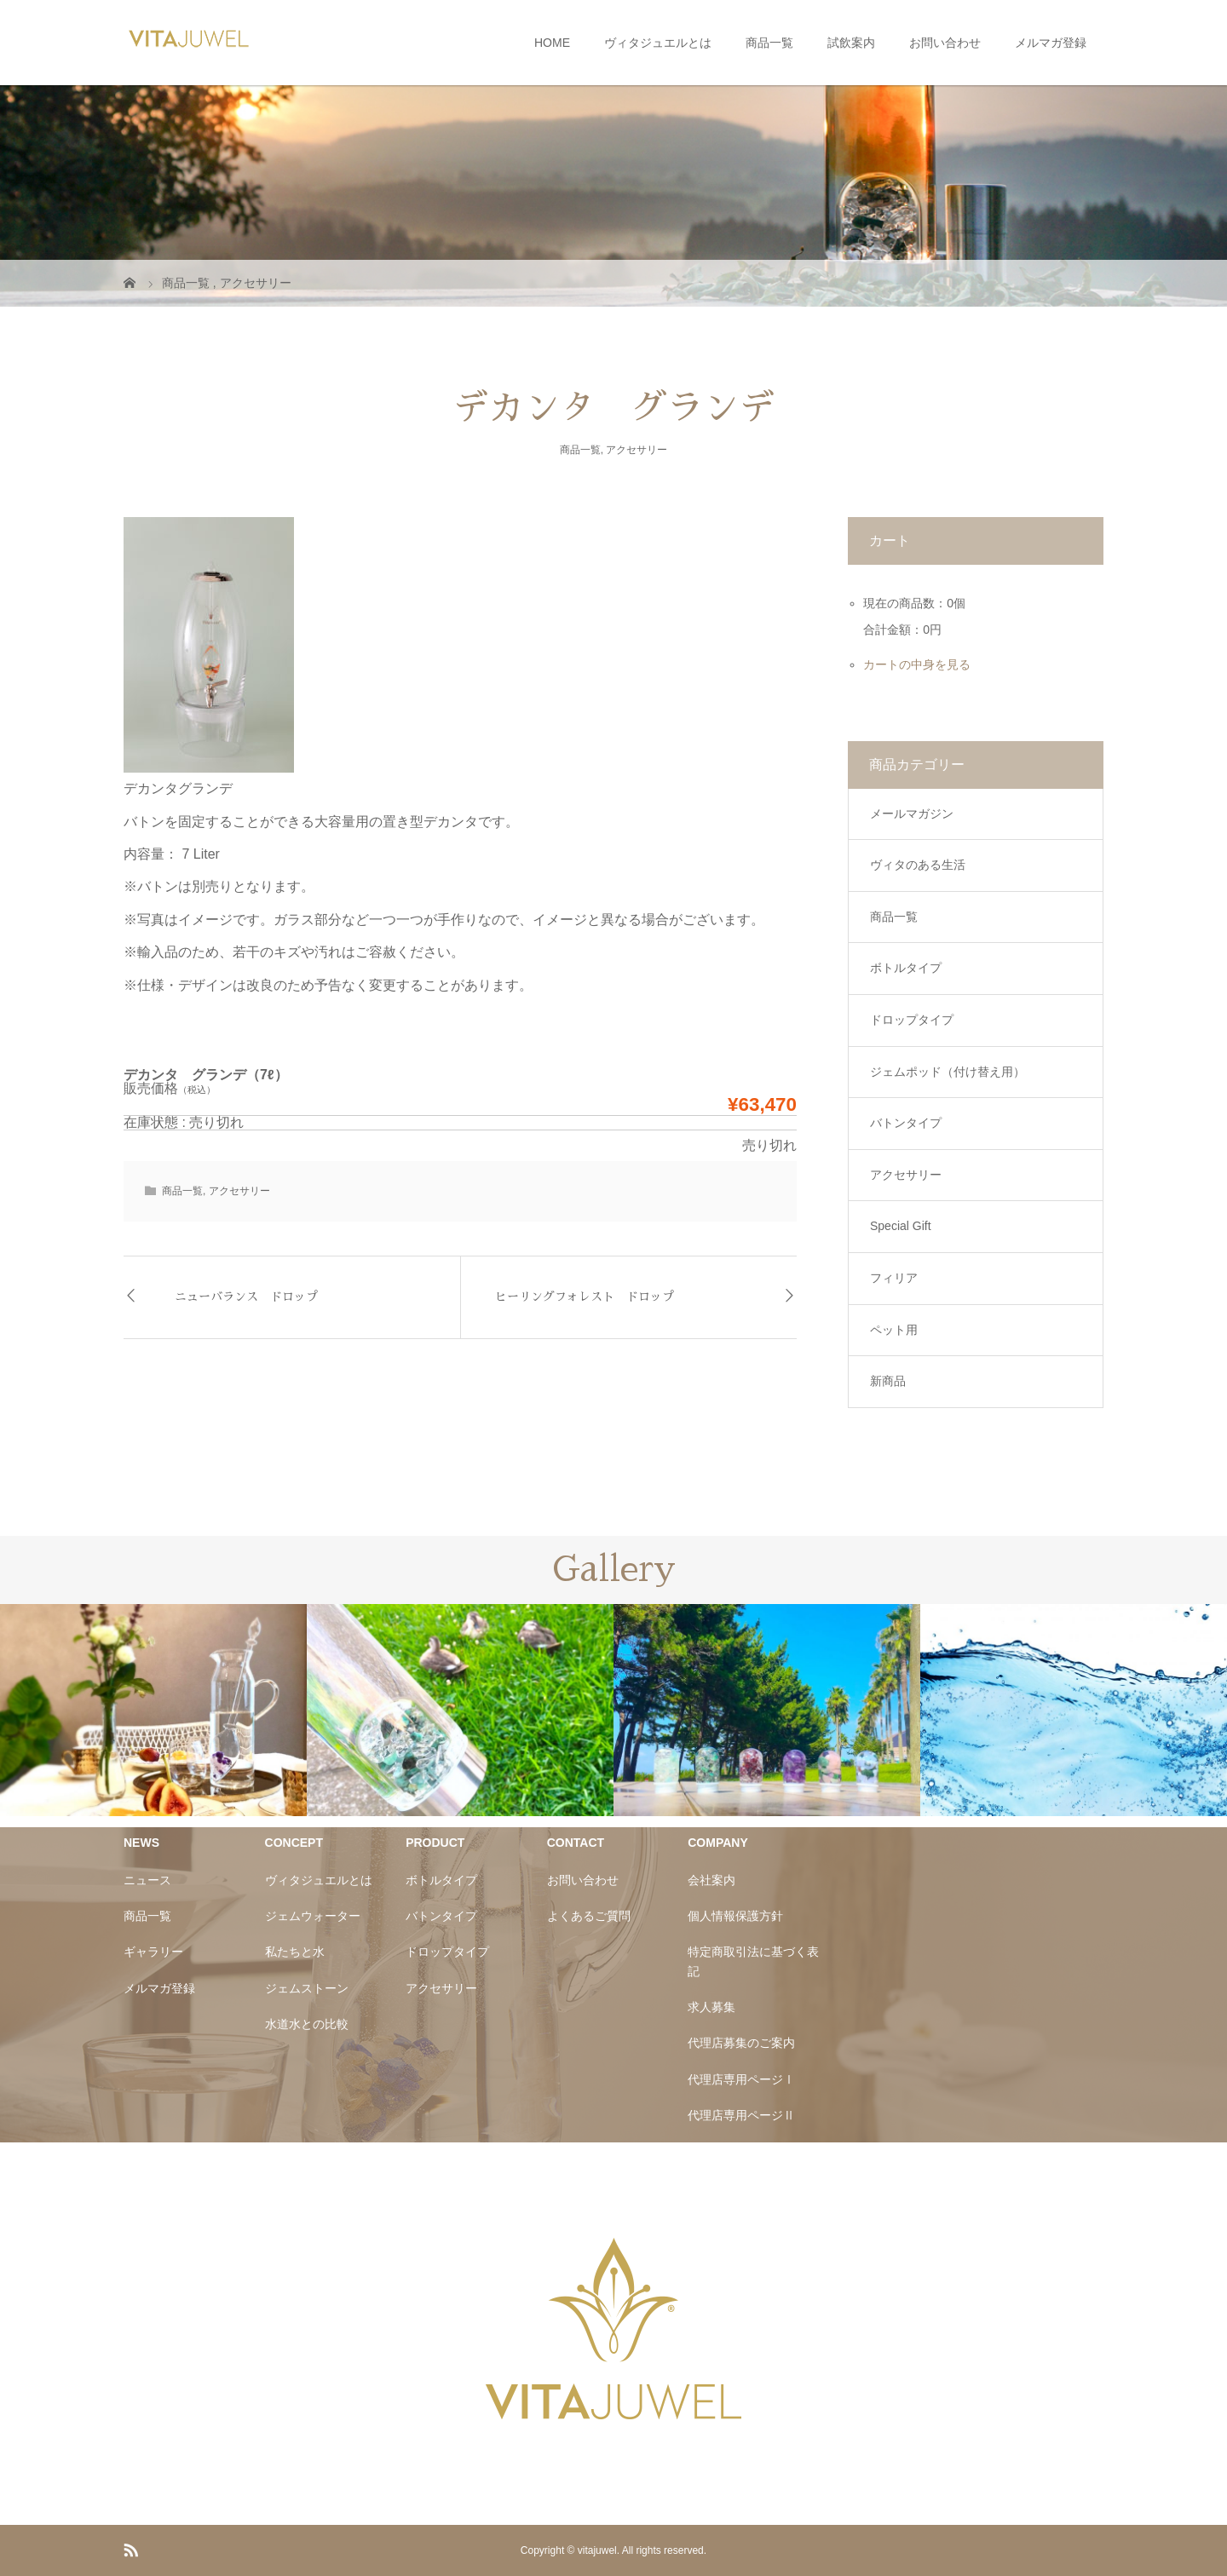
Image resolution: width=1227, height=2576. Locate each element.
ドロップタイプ (911, 1019)
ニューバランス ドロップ (246, 1296)
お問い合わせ (945, 42)
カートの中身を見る (917, 664)
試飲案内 (851, 42)
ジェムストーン (307, 1988)
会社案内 (711, 1880)
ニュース (147, 1880)
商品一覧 (769, 42)
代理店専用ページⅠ (741, 2079)
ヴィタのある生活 (917, 864)
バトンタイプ (906, 1123)
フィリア (894, 1278)
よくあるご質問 (589, 1916)
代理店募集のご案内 (741, 2043)
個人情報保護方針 (735, 1916)
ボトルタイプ (906, 968)
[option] (153, 1710)
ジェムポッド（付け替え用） (947, 1071)
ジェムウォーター (312, 1916)
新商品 (888, 1381)
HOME (552, 42)
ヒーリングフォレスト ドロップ (584, 1296)
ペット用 (894, 1330)
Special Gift (900, 1226)
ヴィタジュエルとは (657, 42)
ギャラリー (153, 1951)
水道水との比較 (307, 2024)
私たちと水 (295, 1951)
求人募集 (711, 2007)
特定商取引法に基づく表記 (753, 1961)
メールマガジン (911, 813)
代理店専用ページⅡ (741, 2115)
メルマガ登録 (1050, 42)
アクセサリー (636, 450)
